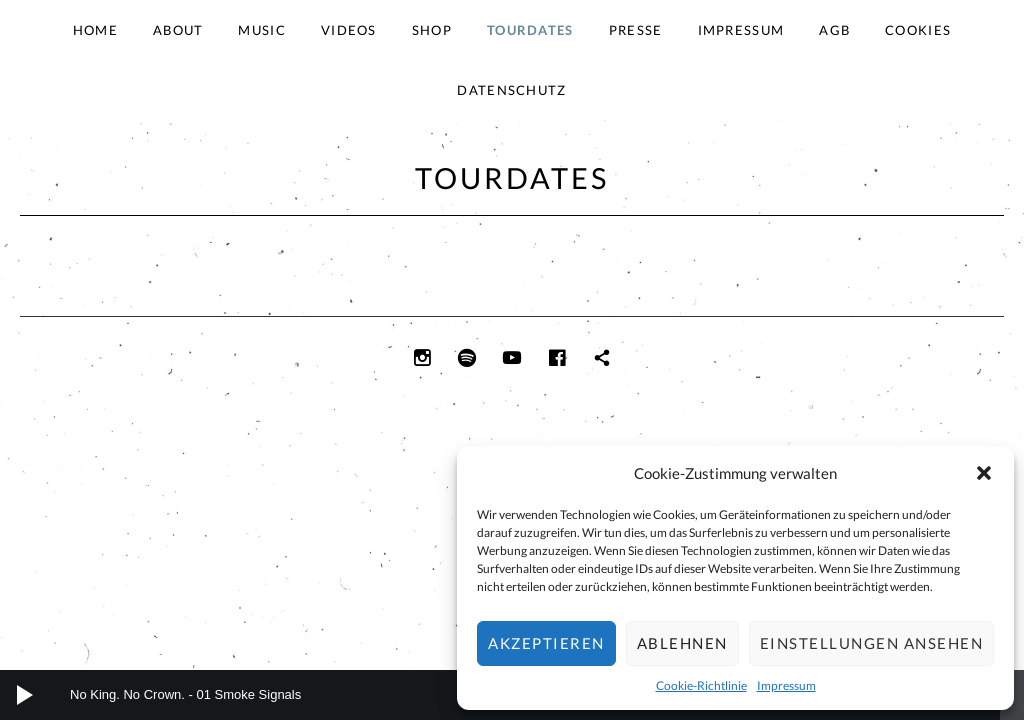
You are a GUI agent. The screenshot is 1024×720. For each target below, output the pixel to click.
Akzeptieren (546, 643)
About (178, 30)
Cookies (918, 30)
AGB (834, 30)
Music (262, 30)
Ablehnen (682, 643)
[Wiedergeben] (25, 695)
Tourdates (530, 30)
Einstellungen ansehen (872, 643)
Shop (432, 30)
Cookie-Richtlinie (701, 685)
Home (95, 30)
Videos (349, 30)
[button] (984, 473)
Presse (636, 30)
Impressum (786, 685)
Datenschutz (511, 90)
